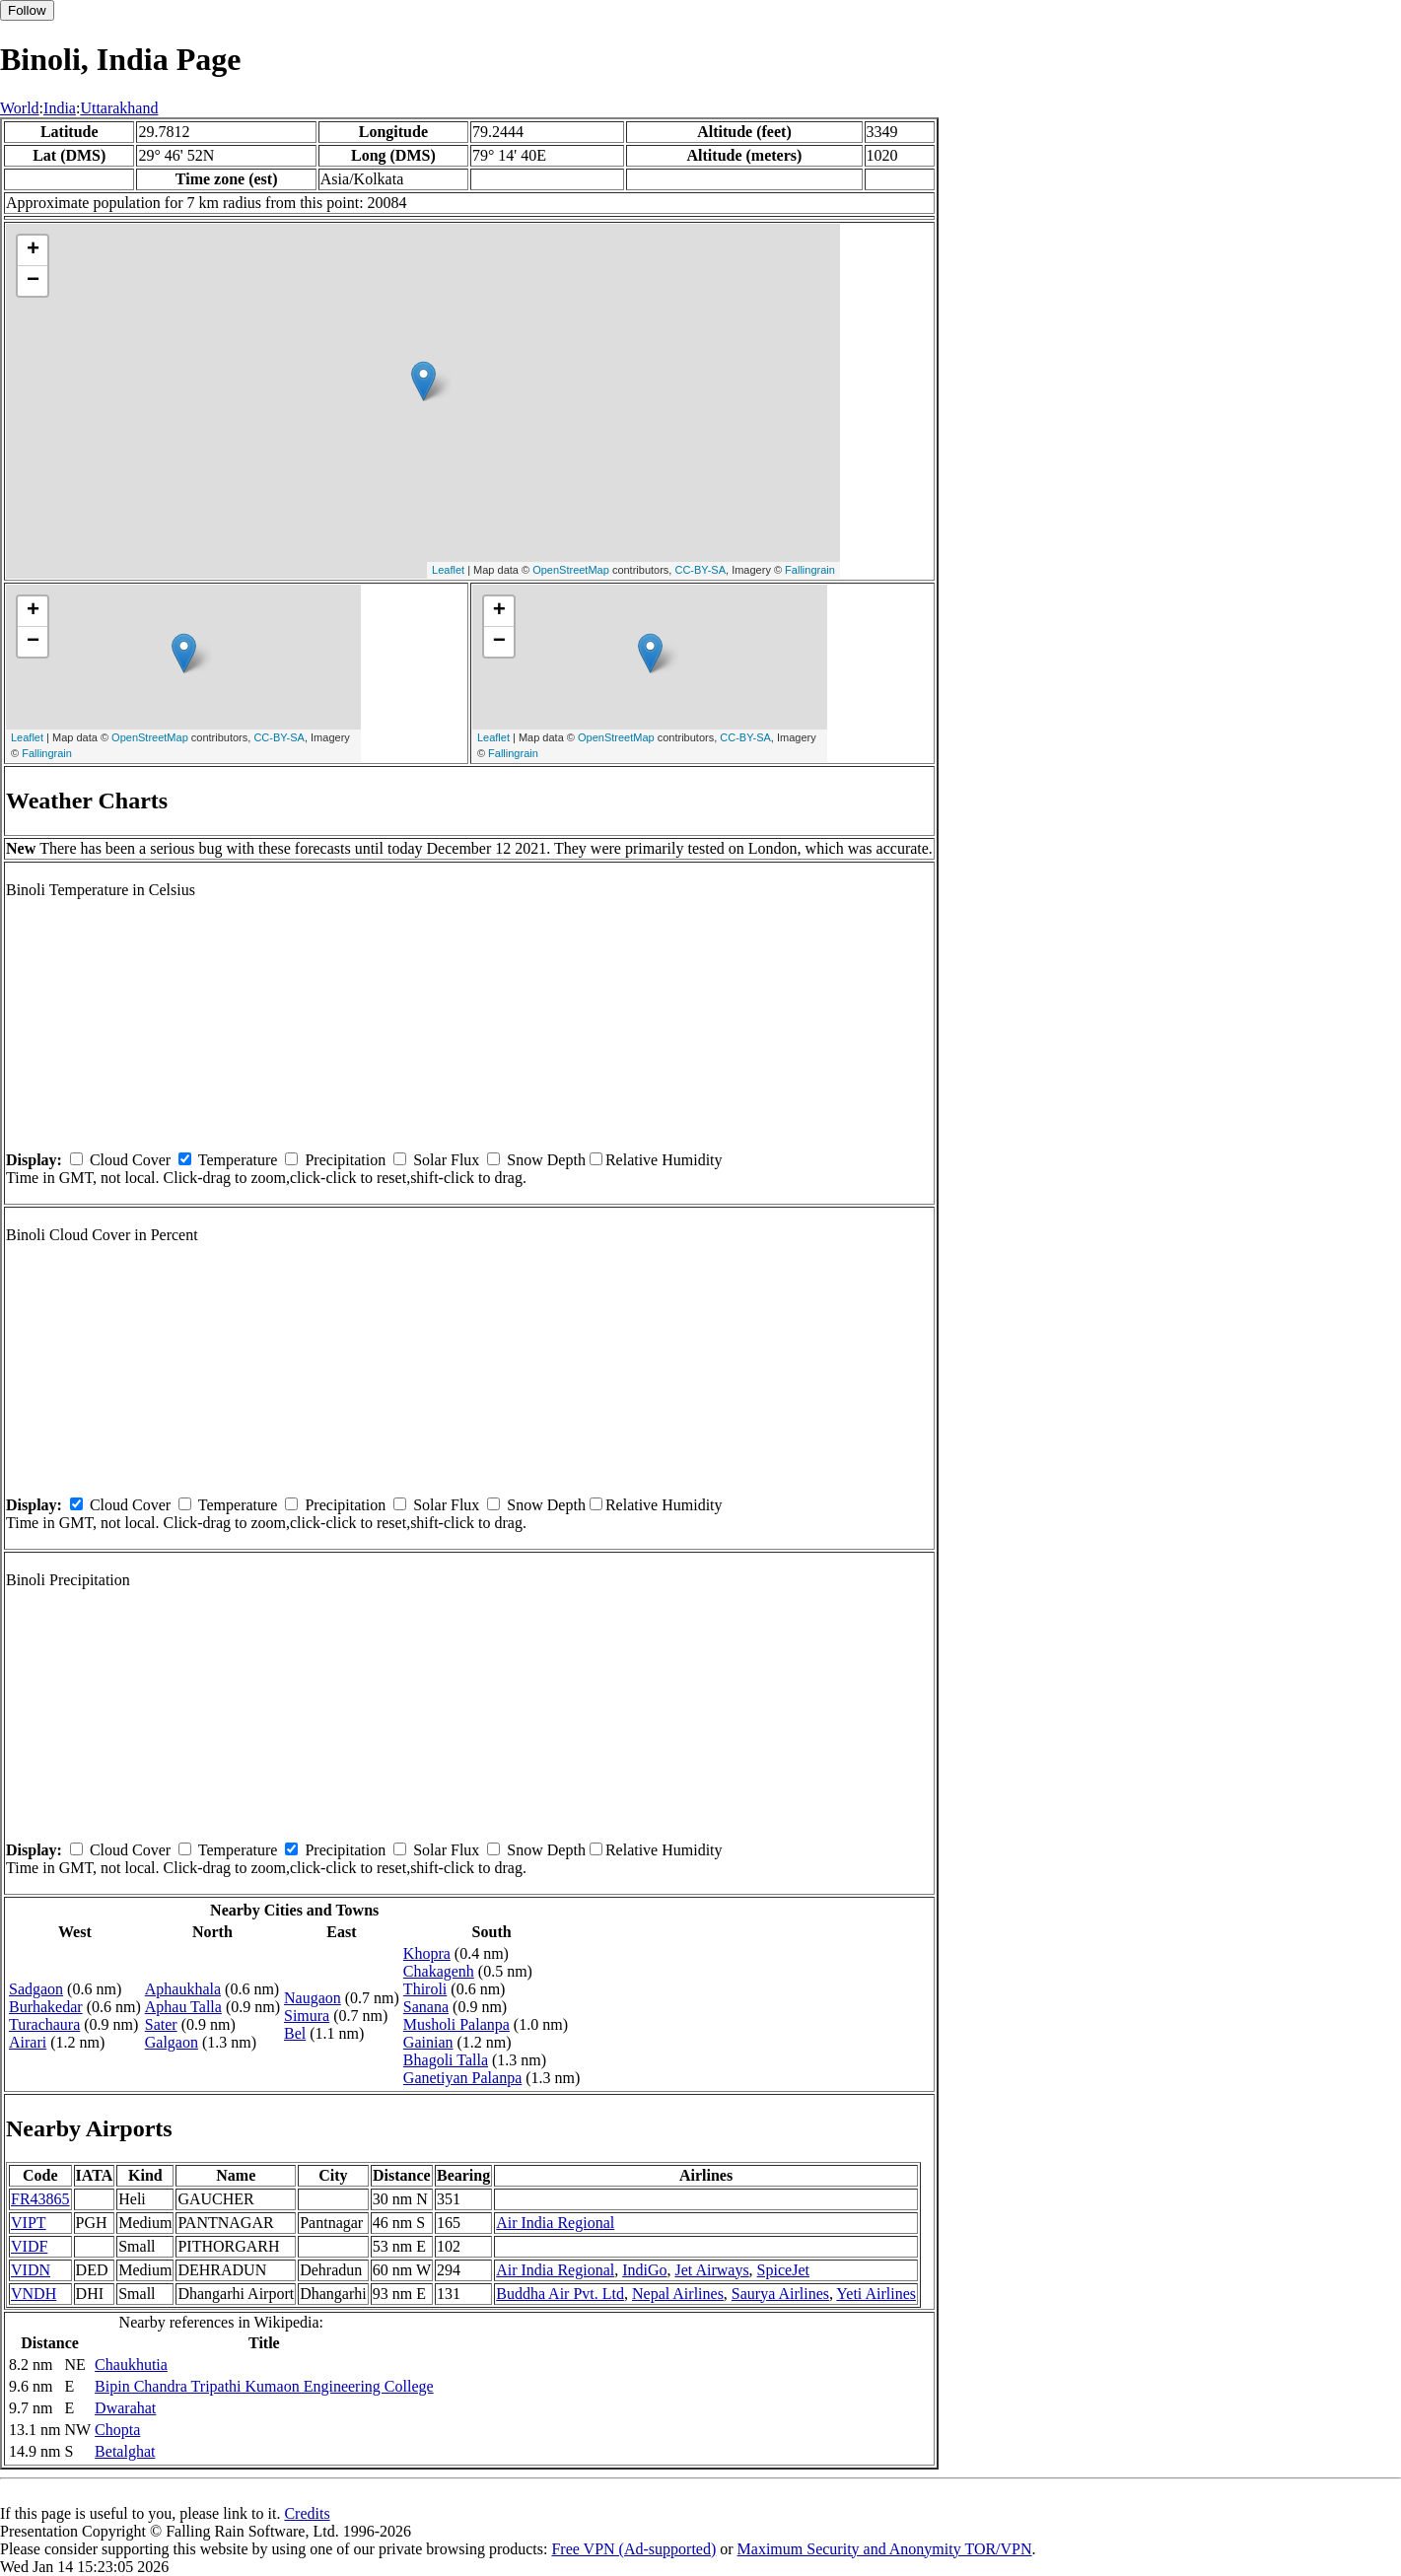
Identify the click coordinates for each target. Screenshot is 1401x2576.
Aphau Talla (183, 2006)
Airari (27, 2042)
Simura (306, 2015)
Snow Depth (546, 1159)
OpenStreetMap (570, 570)
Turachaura (44, 2024)
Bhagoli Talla (445, 2060)
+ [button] (33, 250)
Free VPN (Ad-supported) (633, 2549)
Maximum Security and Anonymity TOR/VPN (884, 2549)
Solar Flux (446, 1159)
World (19, 108)
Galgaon (171, 2042)
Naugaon (312, 1997)
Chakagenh (438, 1971)
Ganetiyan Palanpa (462, 2077)
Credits (306, 2513)
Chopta (117, 2429)
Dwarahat (125, 2408)
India (59, 108)
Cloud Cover (130, 1159)
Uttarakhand (119, 108)
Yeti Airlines (876, 2293)
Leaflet (448, 570)
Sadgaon (36, 1989)
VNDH (33, 2293)
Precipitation (345, 1159)
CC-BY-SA (700, 570)
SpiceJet (783, 2270)
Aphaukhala (183, 1989)
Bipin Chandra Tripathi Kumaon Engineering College (264, 2386)
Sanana (426, 2006)
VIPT (28, 2222)
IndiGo (644, 2270)
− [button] (33, 281)
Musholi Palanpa (456, 2024)
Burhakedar (46, 2006)
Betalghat (125, 2451)
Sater (161, 2024)
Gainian (428, 2042)
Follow (27, 10)
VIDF (29, 2246)
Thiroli (425, 1989)
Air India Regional (555, 2222)
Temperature (238, 1159)
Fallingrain (810, 570)
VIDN (30, 2270)
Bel (295, 2033)
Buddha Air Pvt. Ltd (560, 2293)
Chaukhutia (131, 2364)
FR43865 (40, 2199)
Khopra (427, 1953)
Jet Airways (712, 2270)
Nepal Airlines (678, 2293)
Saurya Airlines (780, 2293)
